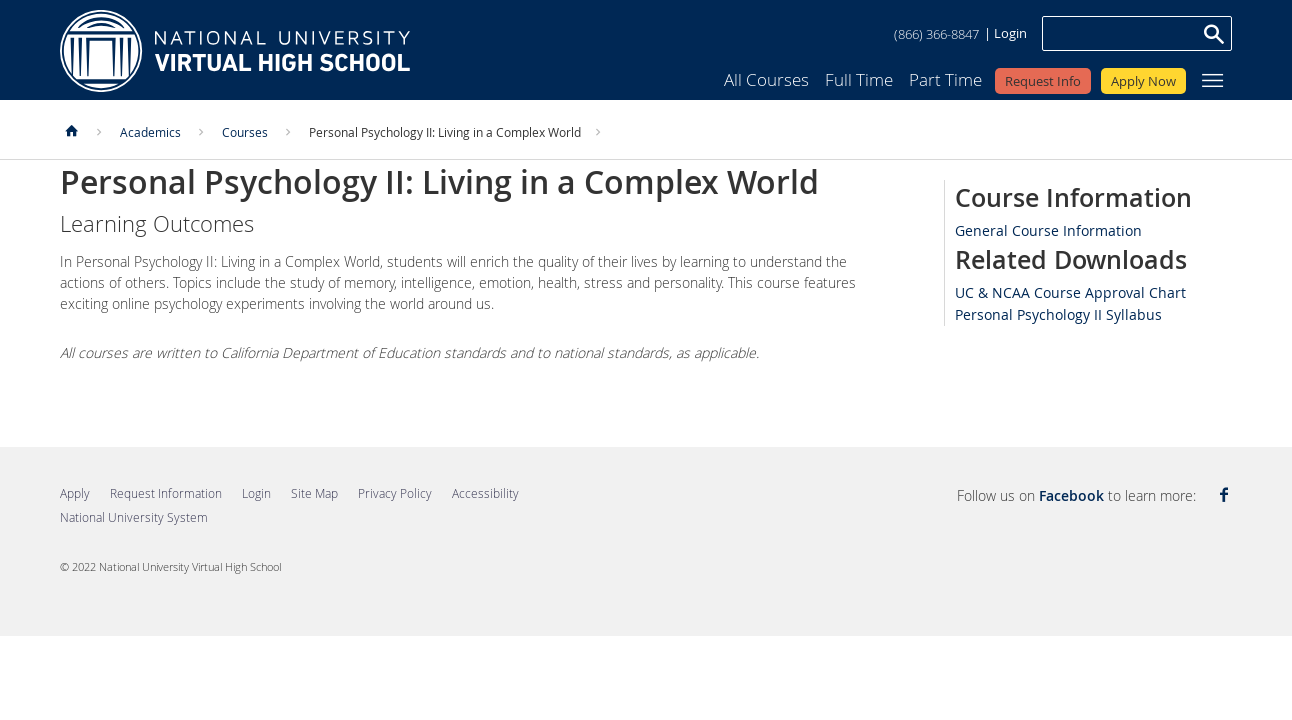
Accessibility (485, 493)
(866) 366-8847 (936, 34)
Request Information (166, 493)
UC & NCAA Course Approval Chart (1070, 292)
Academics (150, 132)
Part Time (945, 79)
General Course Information (1048, 230)
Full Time (859, 79)
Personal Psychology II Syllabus (1058, 314)
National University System (134, 517)
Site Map (314, 493)
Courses (245, 132)
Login (1010, 33)
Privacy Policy (395, 493)
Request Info (1043, 81)
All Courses (766, 79)
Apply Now (1143, 81)
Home (235, 51)
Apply (75, 493)
